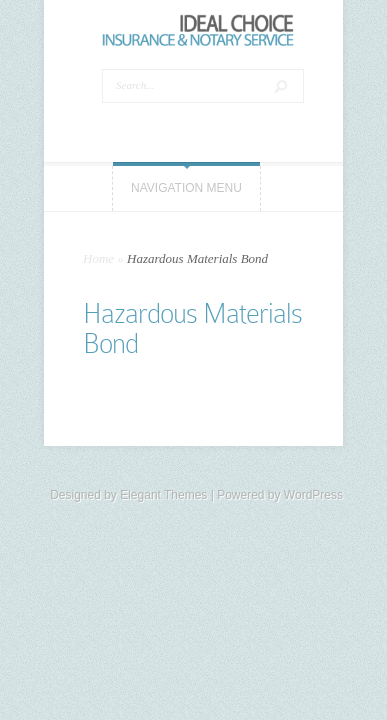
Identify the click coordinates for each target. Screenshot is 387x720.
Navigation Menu (186, 188)
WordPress (313, 495)
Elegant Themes (163, 495)
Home (98, 258)
